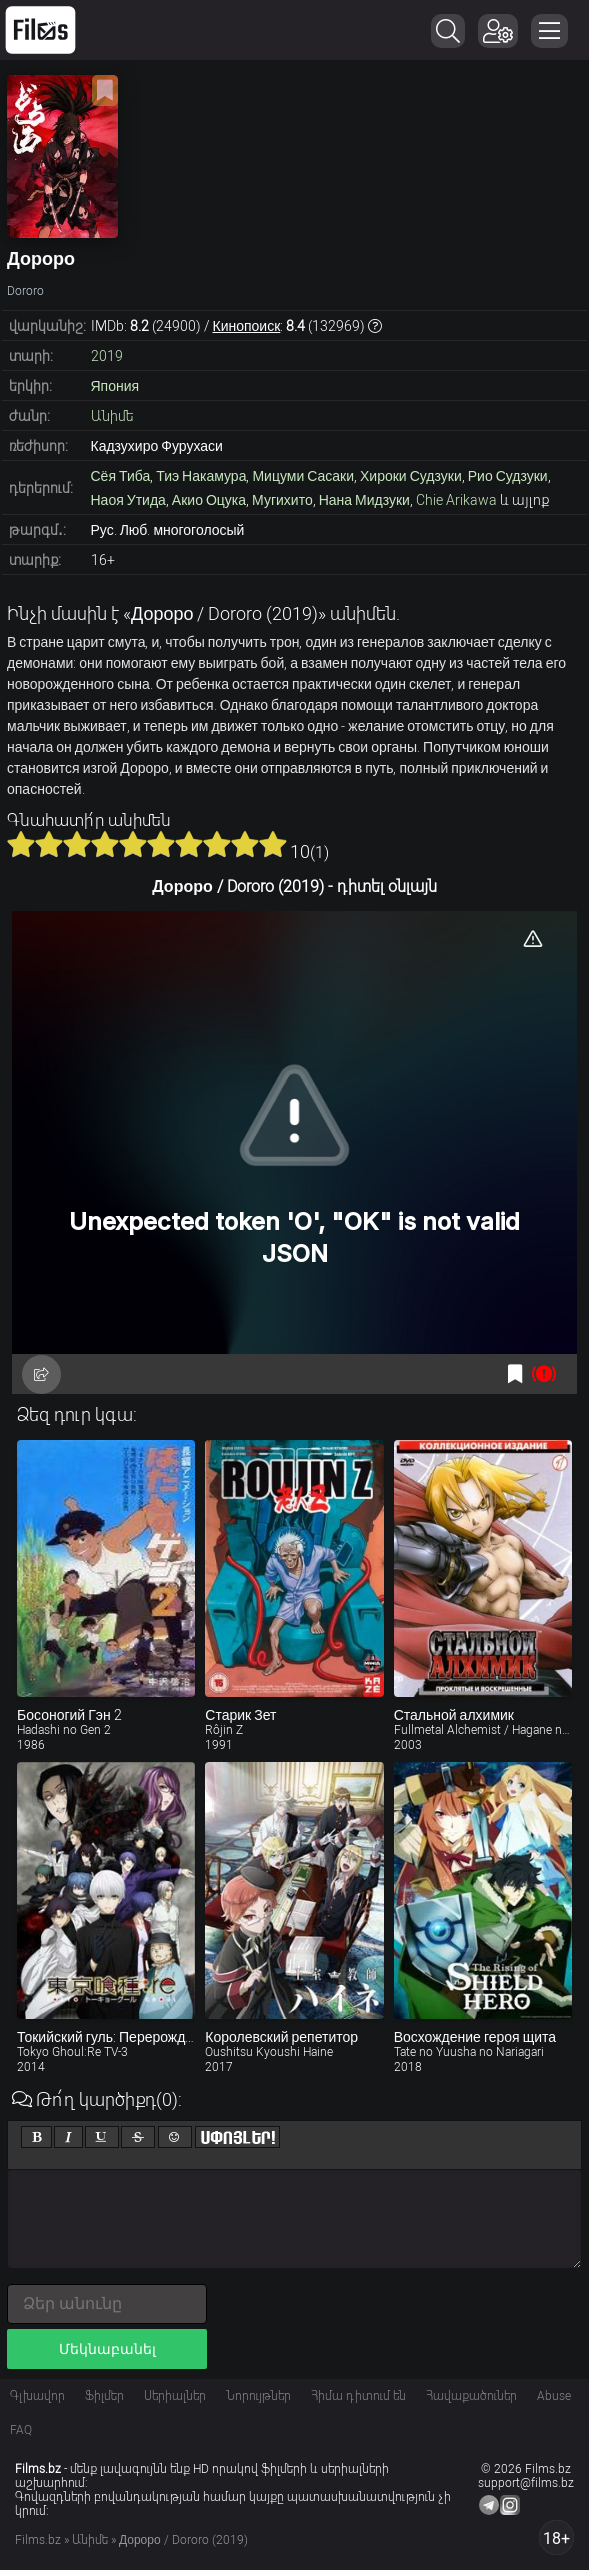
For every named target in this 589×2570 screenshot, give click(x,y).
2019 (107, 356)
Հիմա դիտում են (358, 2396)
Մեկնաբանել (107, 2349)
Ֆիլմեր (104, 2396)
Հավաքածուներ (471, 2396)
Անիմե (112, 416)
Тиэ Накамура (201, 476)
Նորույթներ (258, 2396)
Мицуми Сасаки (303, 476)
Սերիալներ (175, 2396)
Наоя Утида (128, 500)
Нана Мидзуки (364, 500)
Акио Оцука (209, 500)
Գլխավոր (37, 2396)
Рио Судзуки (508, 476)
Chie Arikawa (456, 500)
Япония (115, 386)
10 (273, 844)
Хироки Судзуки (411, 476)
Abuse (554, 2396)
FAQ (21, 2430)
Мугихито (282, 500)
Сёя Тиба (121, 476)
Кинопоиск (247, 326)
